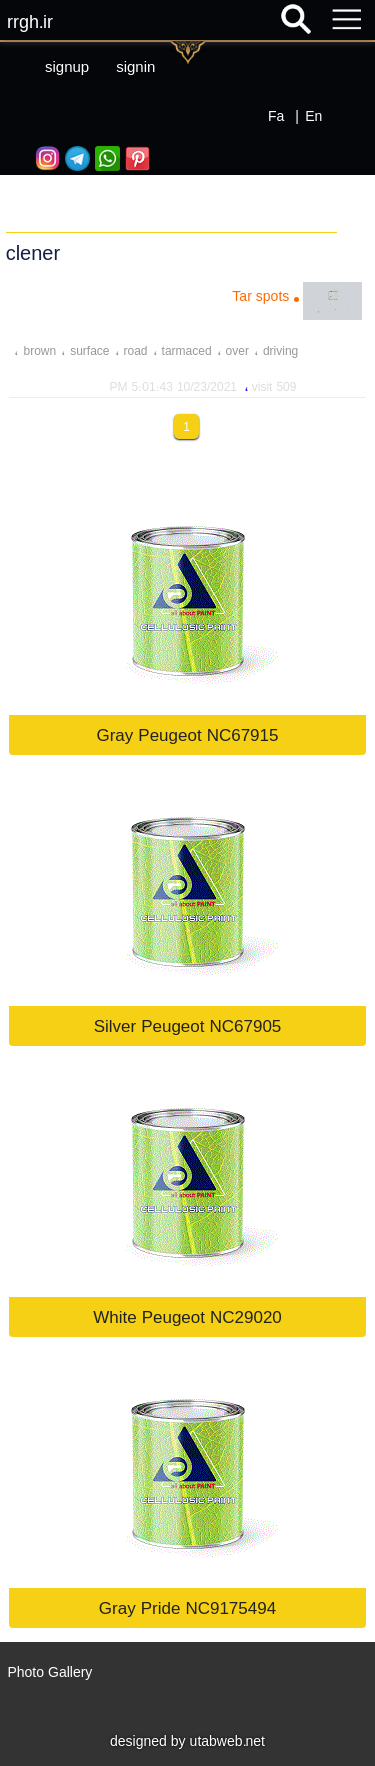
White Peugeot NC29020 (187, 1316)
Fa (276, 116)
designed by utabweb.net (187, 1741)
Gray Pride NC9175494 (187, 1607)
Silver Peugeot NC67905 (188, 1025)
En (313, 116)
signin (135, 66)
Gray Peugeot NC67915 (187, 734)
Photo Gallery (49, 1672)
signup (67, 66)
